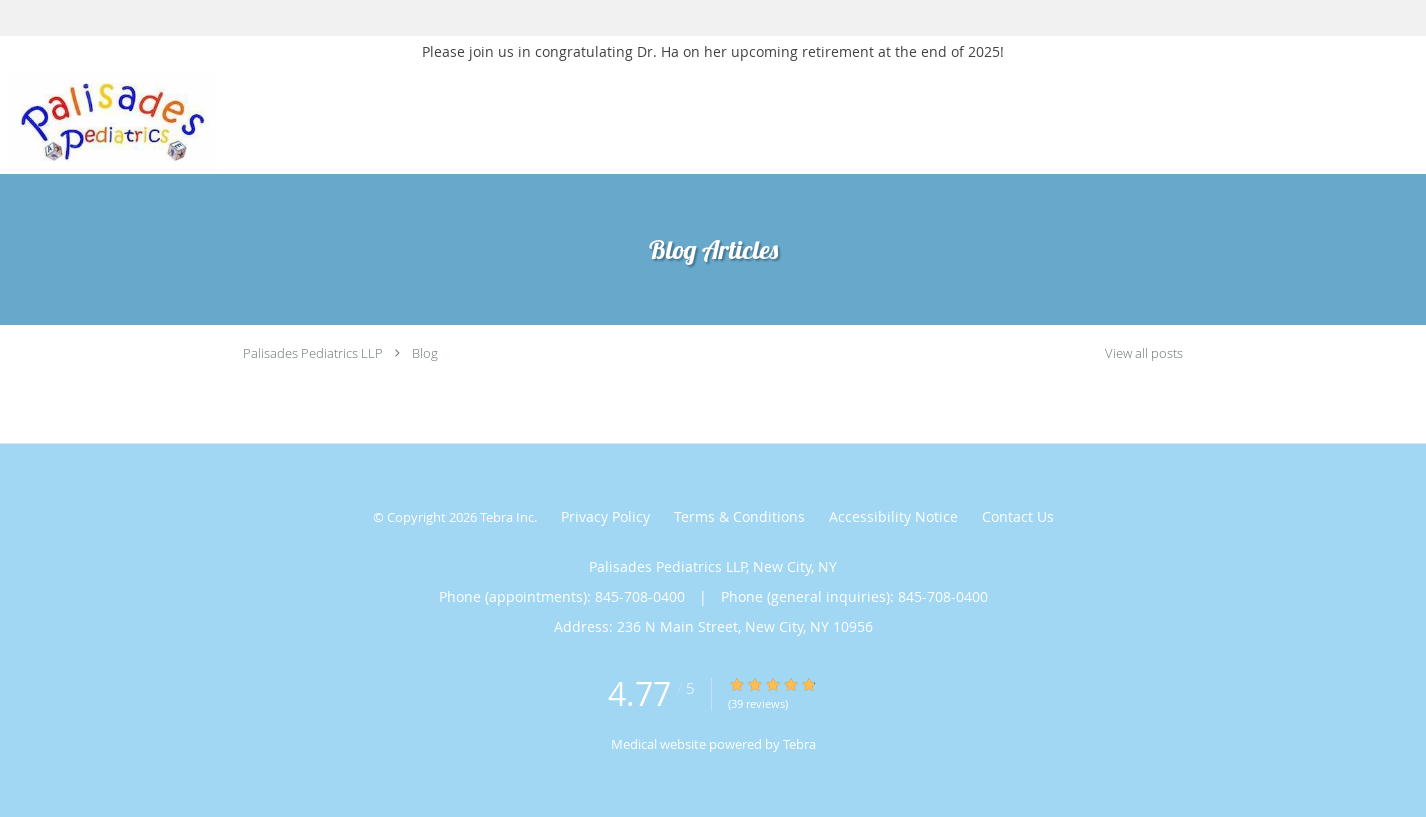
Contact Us (1018, 516)
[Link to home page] (109, 120)
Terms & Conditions (739, 516)
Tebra (799, 744)
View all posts (1144, 353)
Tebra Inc (507, 517)
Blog (425, 353)
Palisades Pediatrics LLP (313, 353)
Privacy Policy (605, 516)
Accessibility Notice (893, 516)
